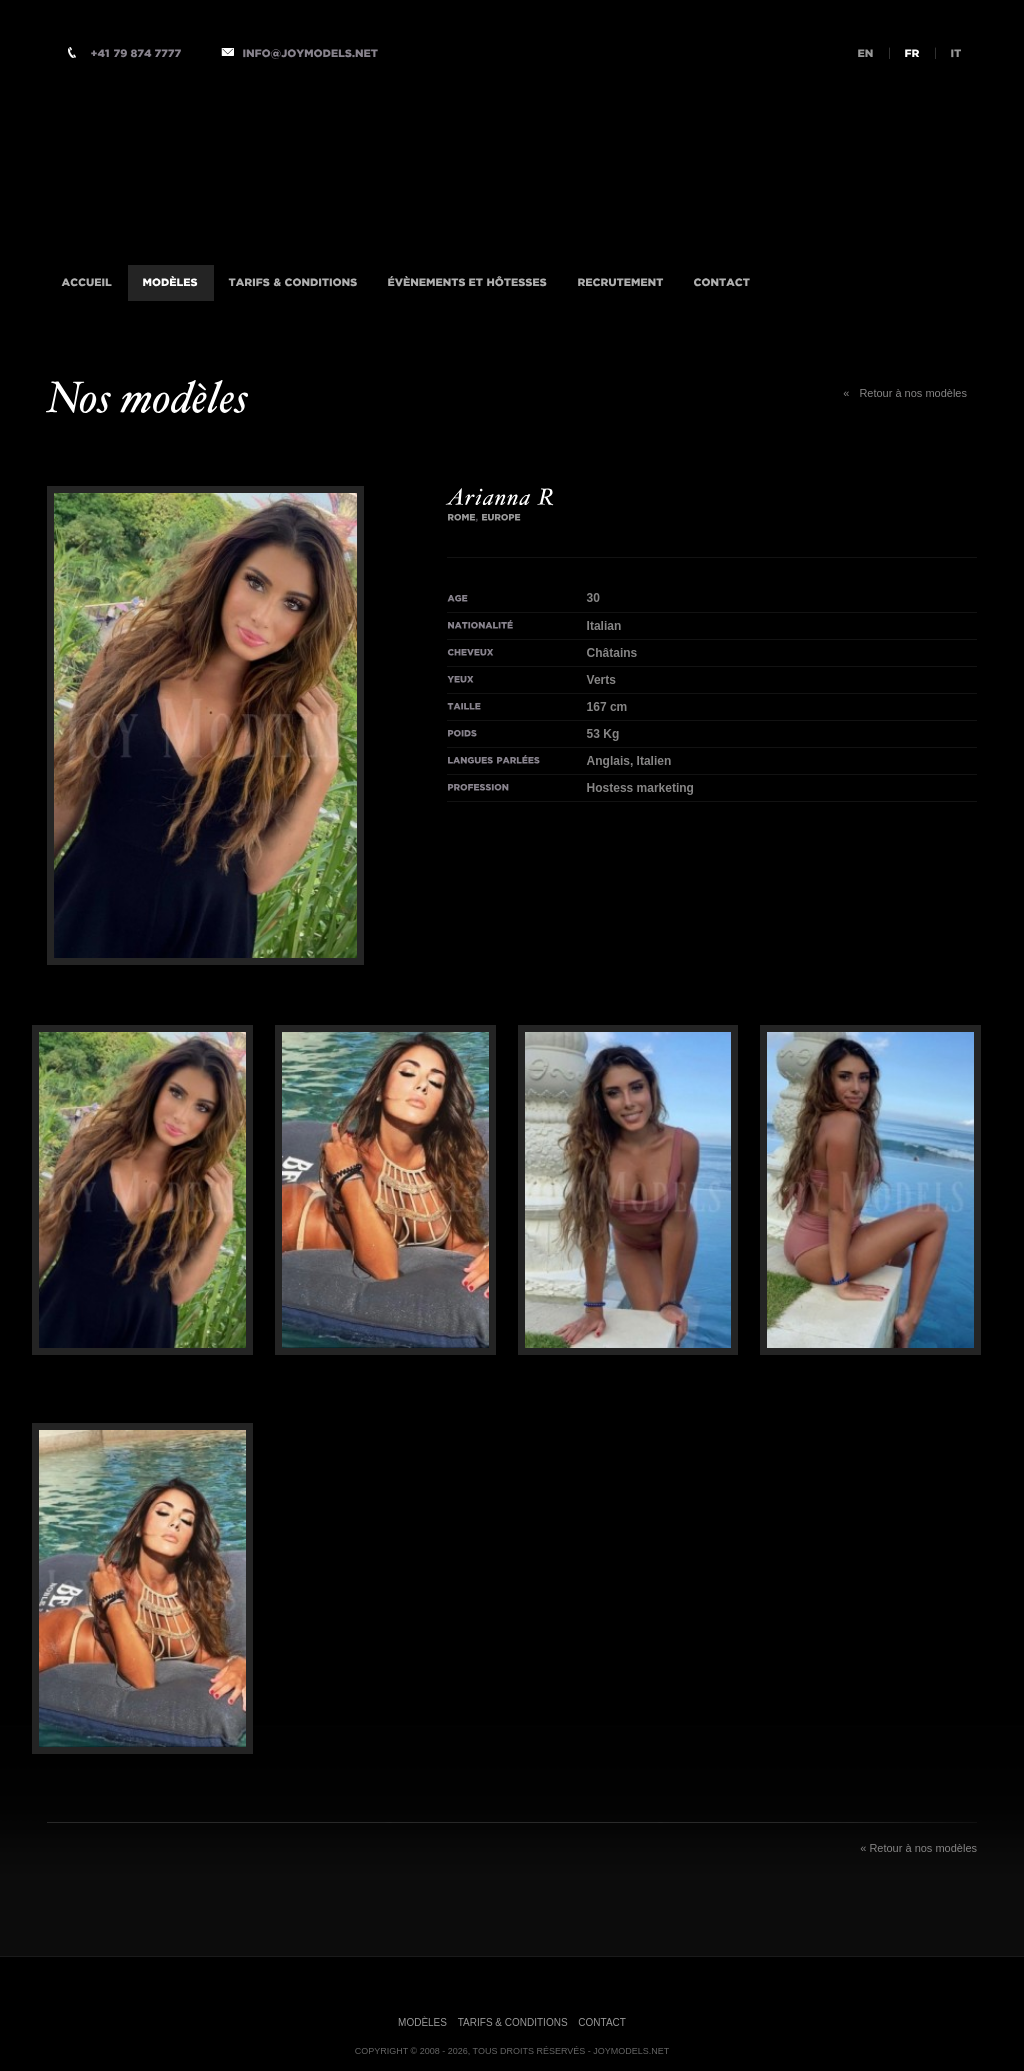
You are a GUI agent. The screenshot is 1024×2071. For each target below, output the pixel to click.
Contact (602, 2022)
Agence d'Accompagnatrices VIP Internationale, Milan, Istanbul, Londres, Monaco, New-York (312, 163)
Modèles (422, 2022)
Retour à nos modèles (905, 393)
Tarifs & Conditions (513, 2022)
